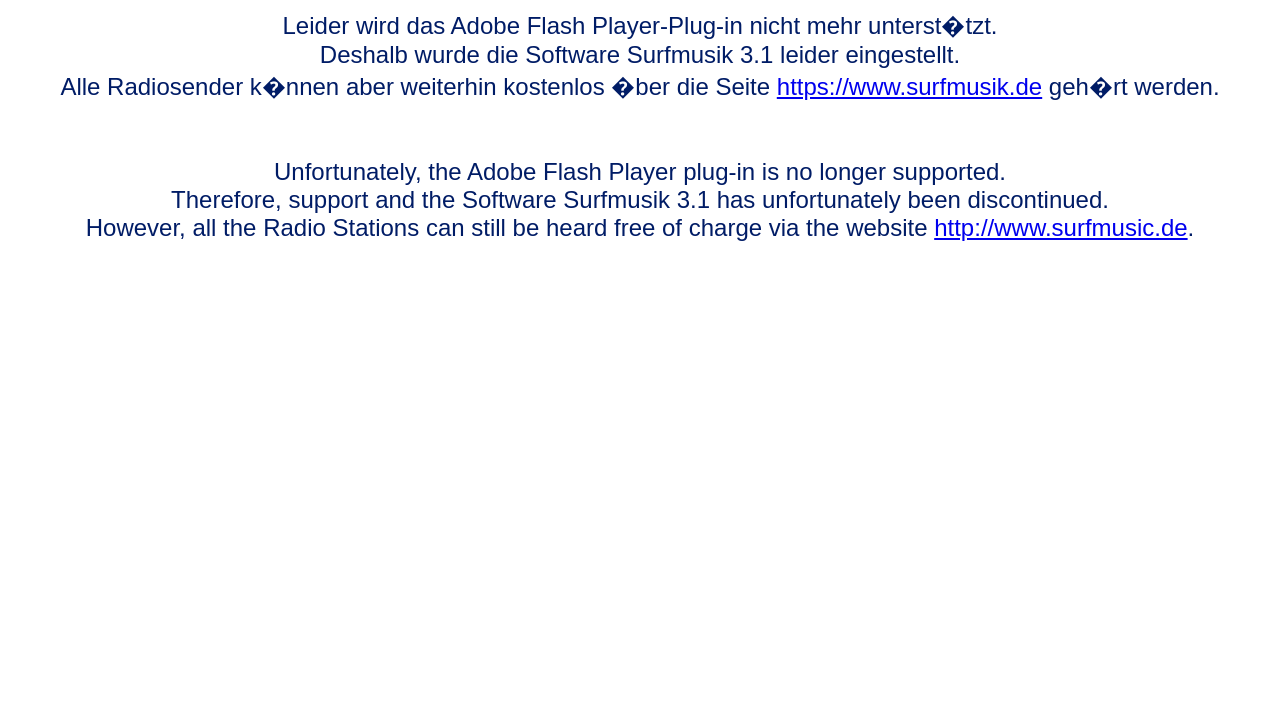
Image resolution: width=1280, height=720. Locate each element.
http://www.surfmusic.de (1060, 227)
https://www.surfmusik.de (909, 86)
